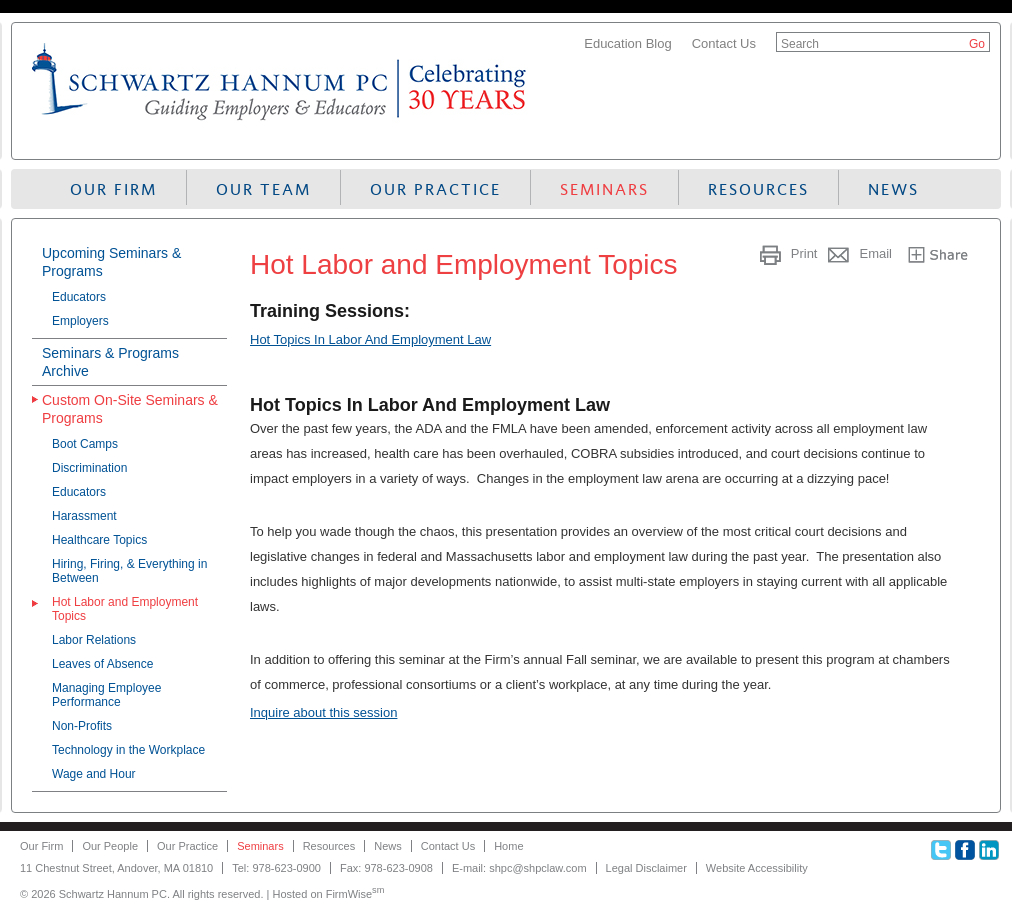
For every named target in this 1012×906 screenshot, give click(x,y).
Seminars (604, 189)
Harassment (84, 516)
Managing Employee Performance (106, 695)
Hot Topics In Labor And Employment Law (370, 339)
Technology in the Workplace (128, 750)
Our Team (263, 189)
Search (800, 44)
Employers (80, 321)
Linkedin (989, 850)
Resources (758, 189)
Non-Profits (82, 726)
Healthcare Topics (99, 540)
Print (804, 253)
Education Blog (627, 43)
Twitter (941, 850)
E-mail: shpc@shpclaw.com (519, 868)
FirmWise (355, 894)
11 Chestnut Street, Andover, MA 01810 (116, 868)
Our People (110, 846)
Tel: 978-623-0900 (276, 868)
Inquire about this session (323, 712)
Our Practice (435, 189)
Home (508, 846)
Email (875, 253)
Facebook (965, 850)
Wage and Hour (94, 774)
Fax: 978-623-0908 (386, 868)
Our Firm (113, 189)
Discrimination (89, 468)
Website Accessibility (757, 868)
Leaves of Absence (102, 664)
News (893, 189)
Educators (79, 297)
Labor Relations (94, 640)
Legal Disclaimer (646, 868)
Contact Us (724, 43)
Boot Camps (85, 444)
